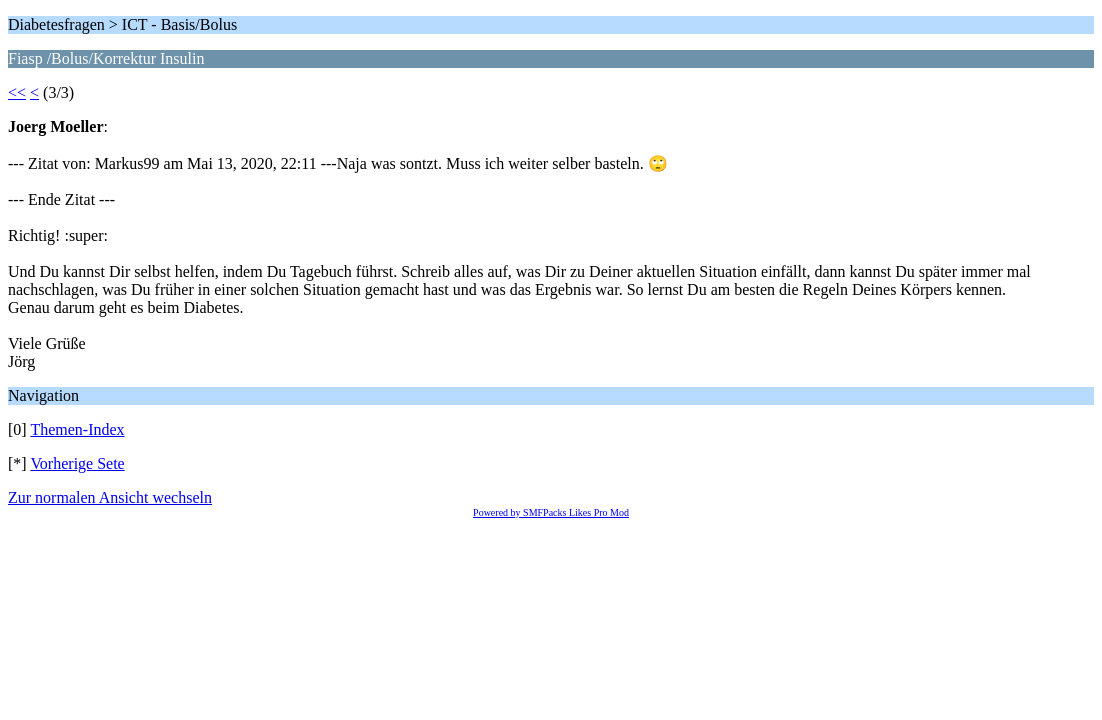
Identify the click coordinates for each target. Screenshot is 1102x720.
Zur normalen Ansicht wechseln (110, 497)
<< (17, 92)
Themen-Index (77, 429)
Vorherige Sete (77, 463)
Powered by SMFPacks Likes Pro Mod (551, 512)
